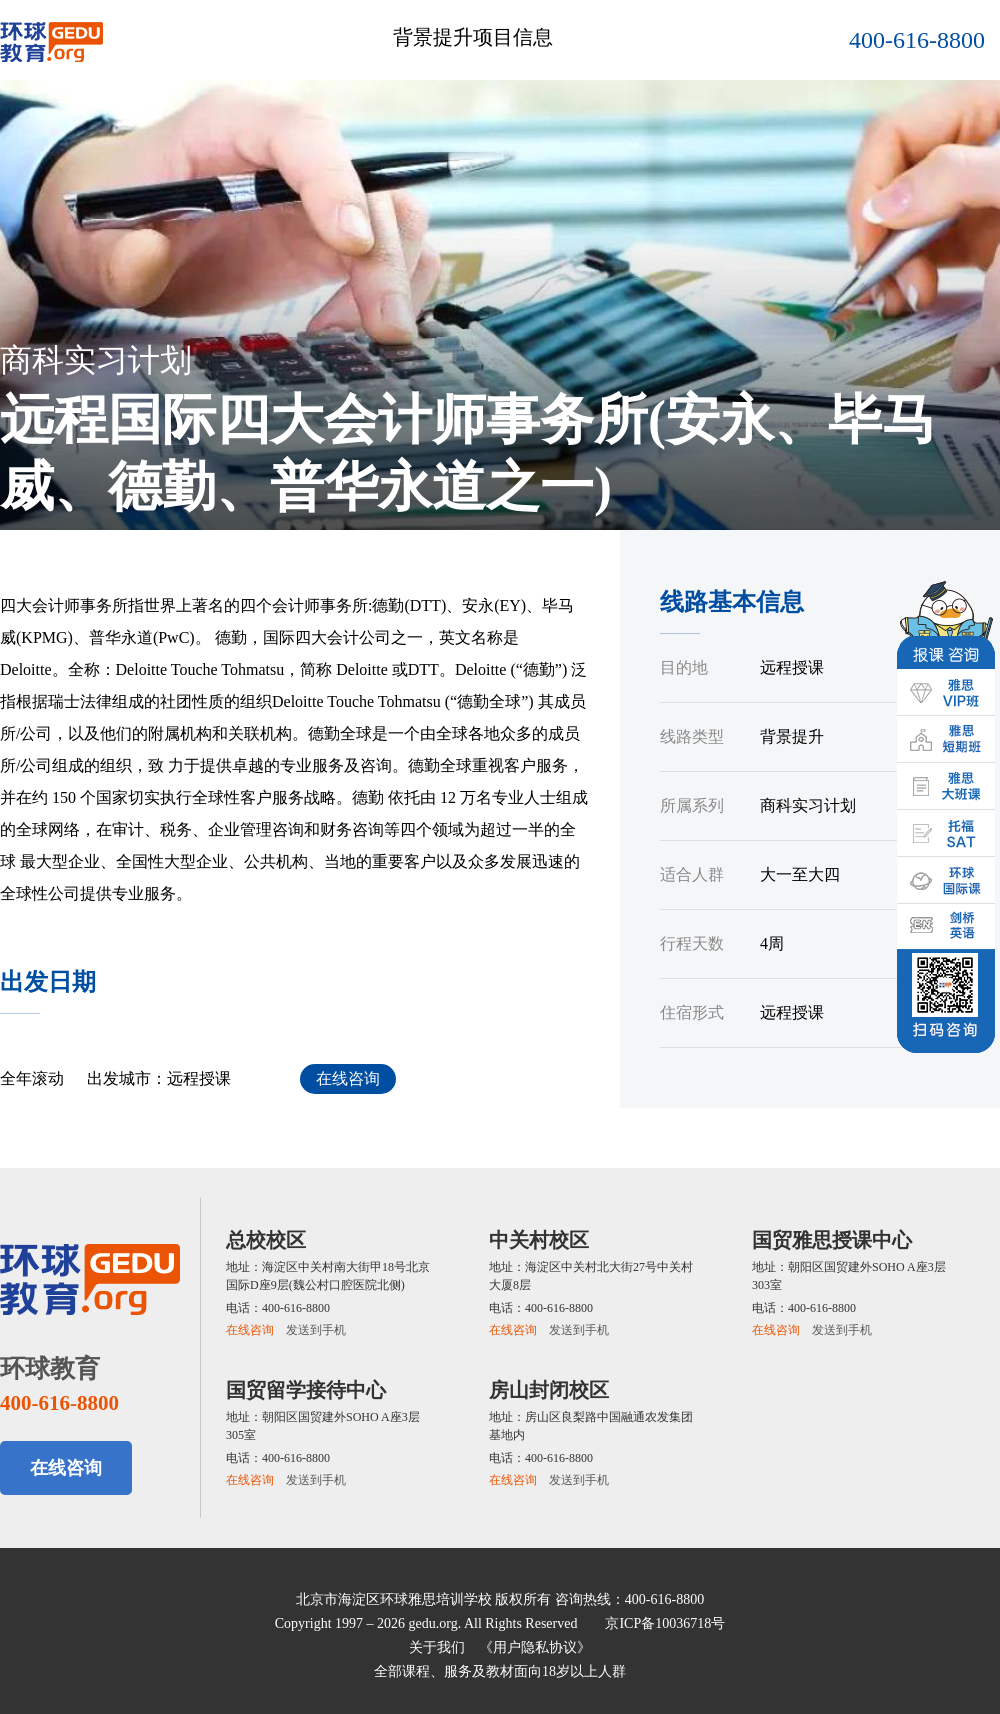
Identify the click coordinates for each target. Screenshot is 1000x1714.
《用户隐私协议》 (535, 1647)
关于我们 (437, 1647)
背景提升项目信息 (473, 37)
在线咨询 (348, 1078)
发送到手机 (316, 1330)
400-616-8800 (917, 40)
